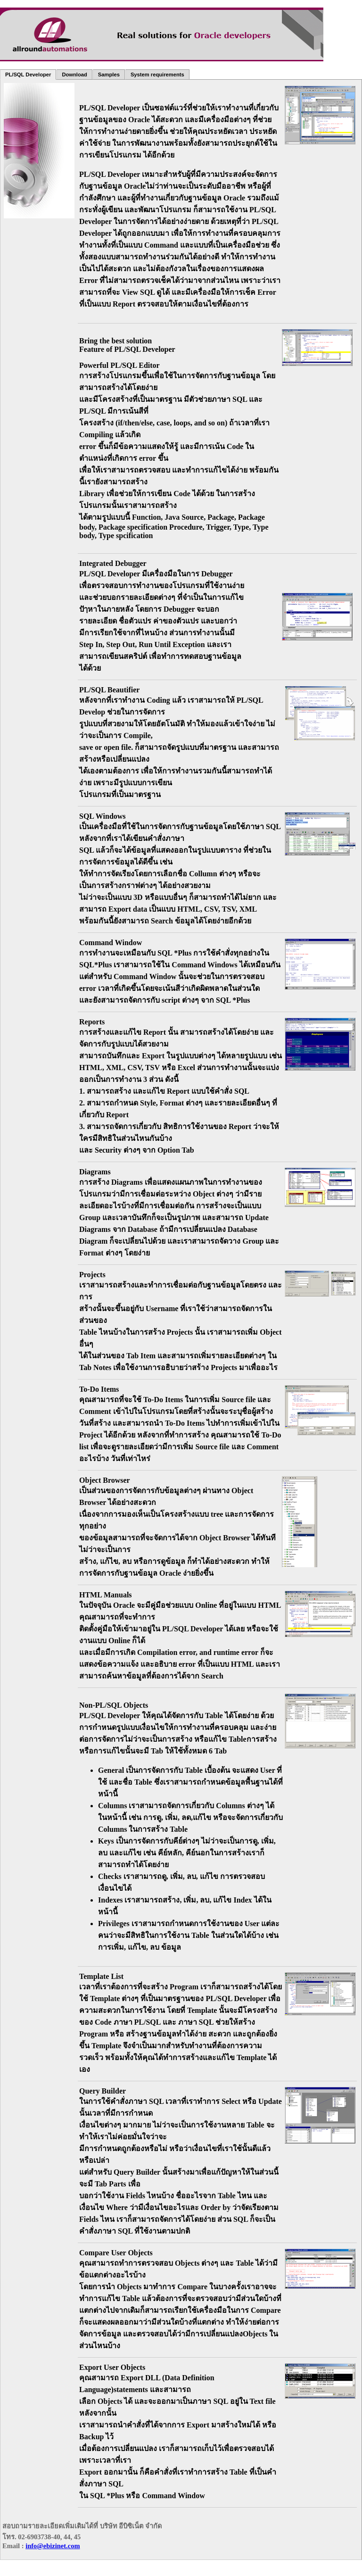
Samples (109, 74)
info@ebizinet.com (52, 2546)
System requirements (157, 74)
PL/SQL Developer (28, 74)
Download (74, 74)
